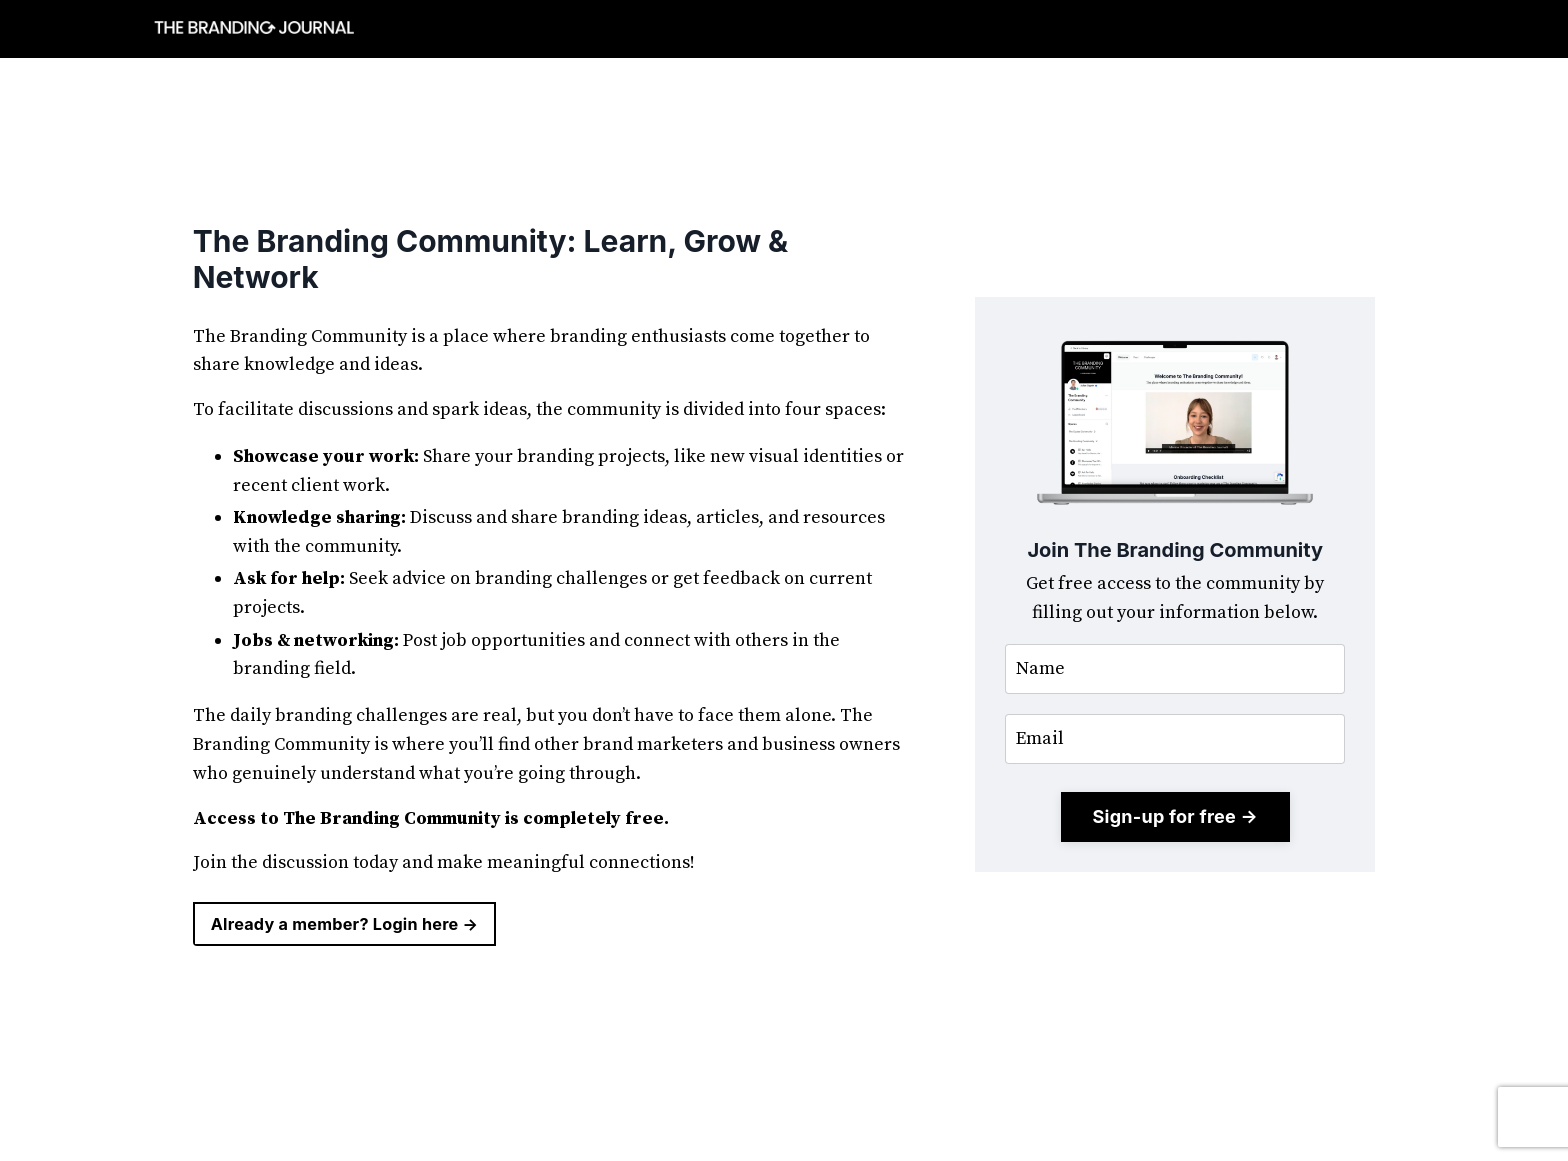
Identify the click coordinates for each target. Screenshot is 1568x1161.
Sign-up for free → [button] (1175, 816)
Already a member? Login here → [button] (345, 924)
